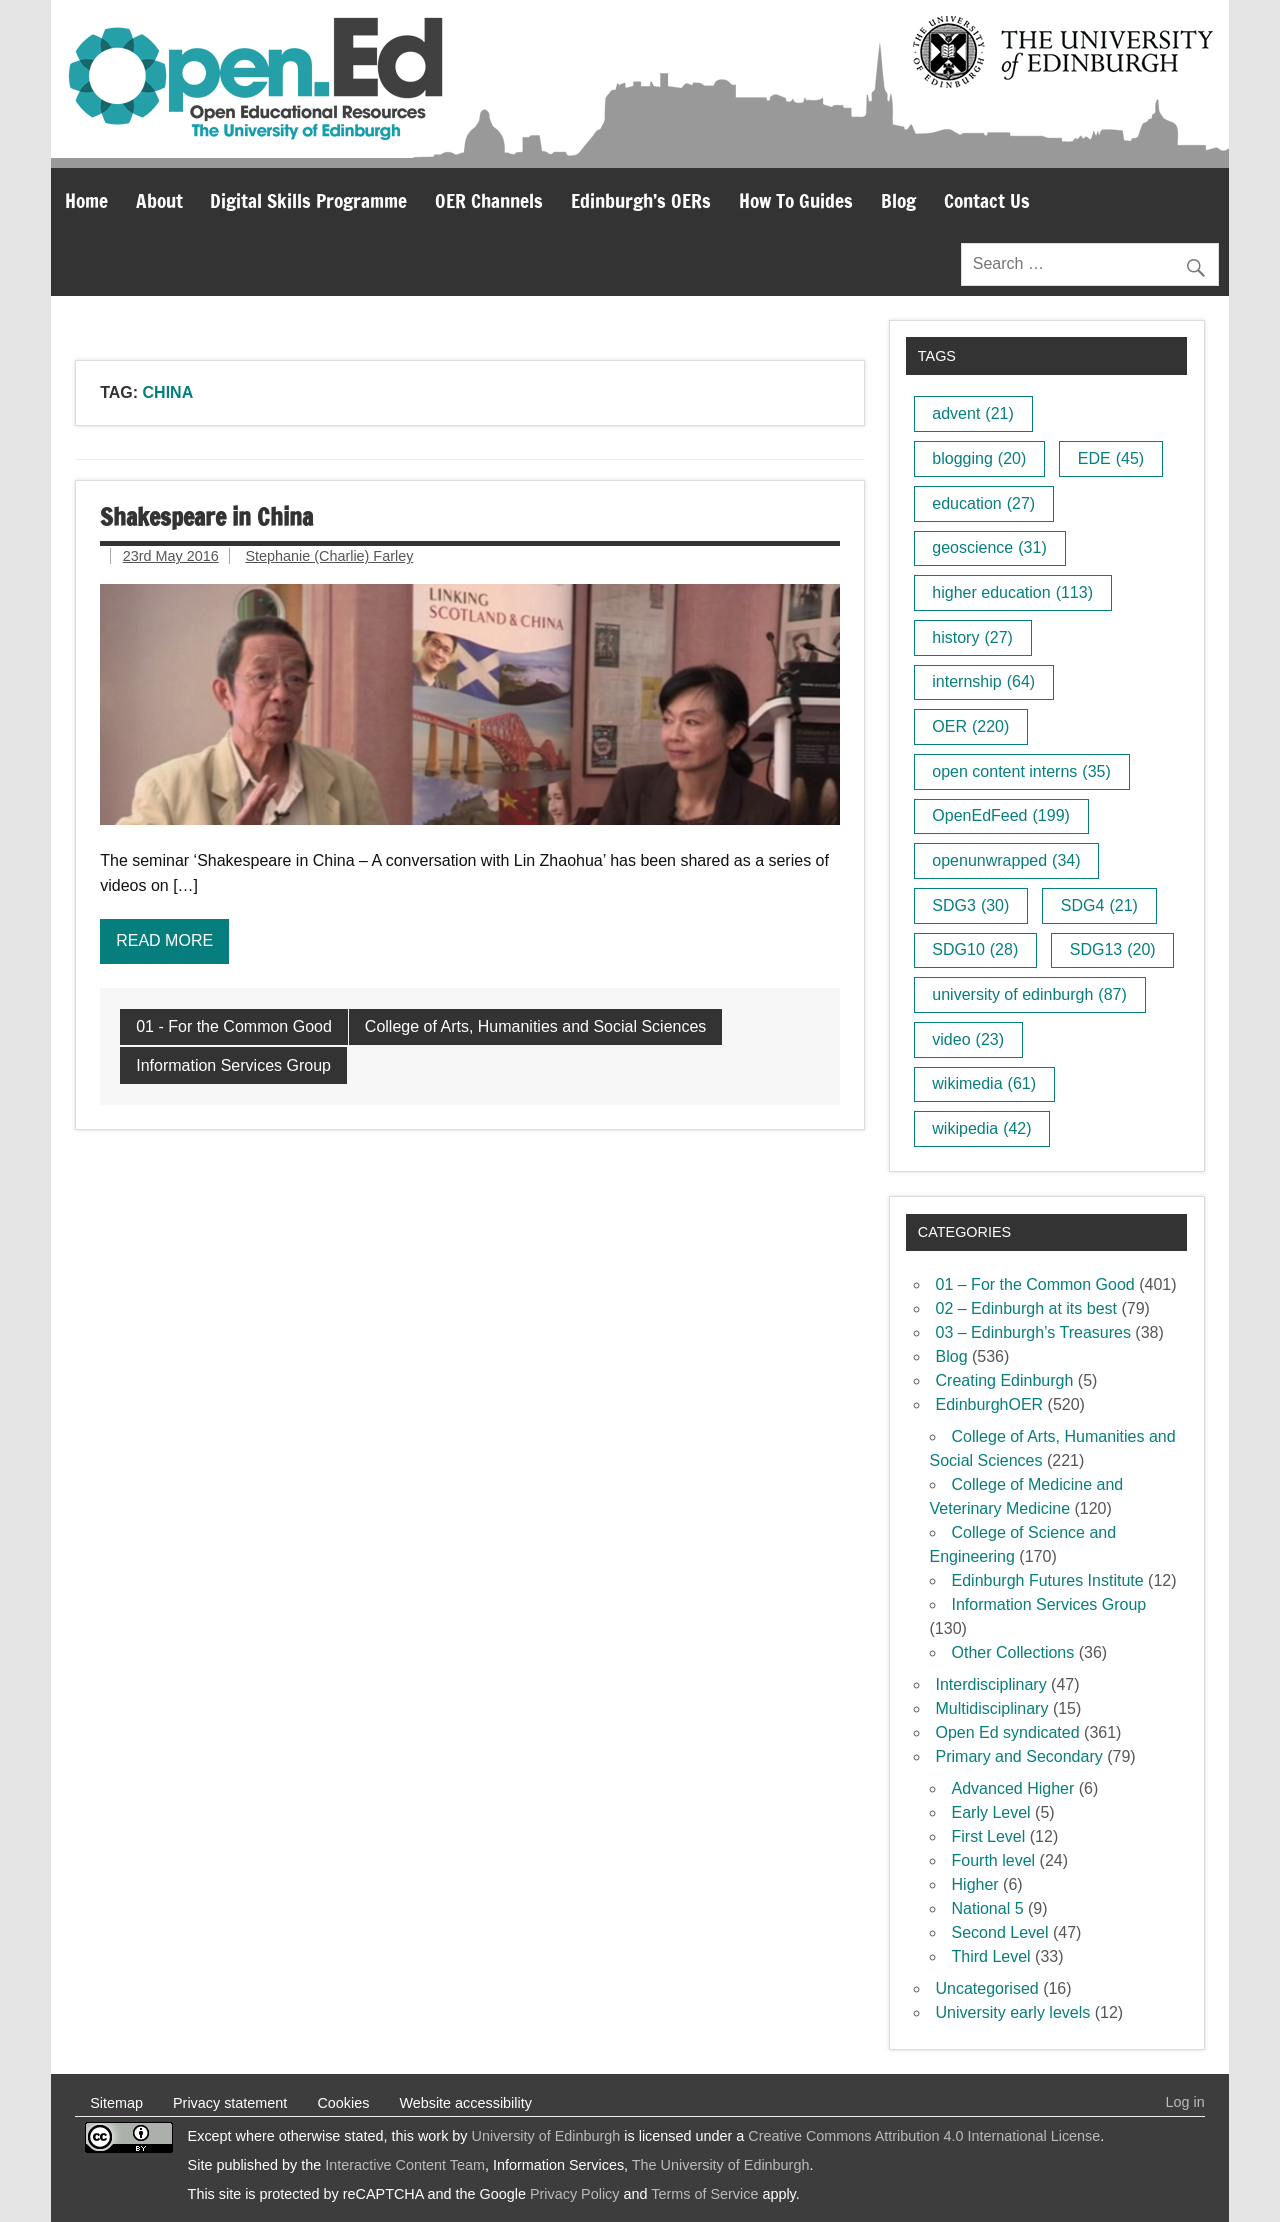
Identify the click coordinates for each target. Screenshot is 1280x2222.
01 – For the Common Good (1035, 1284)
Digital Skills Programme (308, 200)
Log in (1185, 2102)
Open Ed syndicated (1008, 1732)
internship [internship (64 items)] (983, 681)
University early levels (1013, 2012)
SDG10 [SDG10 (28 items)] (975, 949)
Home (86, 200)
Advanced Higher (1013, 1788)
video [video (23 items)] (968, 1039)
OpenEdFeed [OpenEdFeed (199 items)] (1001, 815)
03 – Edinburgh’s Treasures (1033, 1332)
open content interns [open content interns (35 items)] (1021, 771)
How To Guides (796, 200)
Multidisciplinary (992, 1708)
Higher (975, 1884)
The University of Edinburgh (721, 2165)
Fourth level (994, 1860)
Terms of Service (704, 2194)
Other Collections (1013, 1652)
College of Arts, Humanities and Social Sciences (536, 1026)
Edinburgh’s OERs (641, 200)
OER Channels (489, 200)
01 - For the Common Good (234, 1026)
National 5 (988, 1908)
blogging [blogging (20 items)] (979, 458)
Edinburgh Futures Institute (1048, 1580)
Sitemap (116, 2103)
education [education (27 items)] (983, 503)
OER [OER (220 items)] (970, 726)
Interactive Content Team (405, 2165)
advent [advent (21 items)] (973, 413)
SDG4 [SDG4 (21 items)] (1099, 905)
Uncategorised (987, 1988)
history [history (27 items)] (972, 637)
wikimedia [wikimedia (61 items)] (984, 1083)
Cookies (343, 2103)
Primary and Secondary (1019, 1756)
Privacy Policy (575, 2194)
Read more (164, 940)
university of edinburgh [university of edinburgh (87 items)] (1029, 994)
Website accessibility (465, 2103)
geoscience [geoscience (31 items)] (989, 547)
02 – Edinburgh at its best (1026, 1308)
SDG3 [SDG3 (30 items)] (970, 905)
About (159, 200)
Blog (898, 200)
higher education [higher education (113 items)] (1012, 592)
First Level (989, 1836)
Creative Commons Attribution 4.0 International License (924, 2136)
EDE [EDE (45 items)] (1111, 458)
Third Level (991, 1956)
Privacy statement (230, 2103)
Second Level (1000, 1932)
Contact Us (987, 200)
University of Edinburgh (546, 2136)
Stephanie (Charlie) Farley (329, 556)
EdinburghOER (990, 1404)
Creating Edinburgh (1005, 1380)
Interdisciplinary (991, 1684)
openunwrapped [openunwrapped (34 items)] (1006, 860)
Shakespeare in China (206, 517)
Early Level (991, 1812)
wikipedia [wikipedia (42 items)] (981, 1128)
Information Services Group (233, 1065)
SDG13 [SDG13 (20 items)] (1113, 949)
